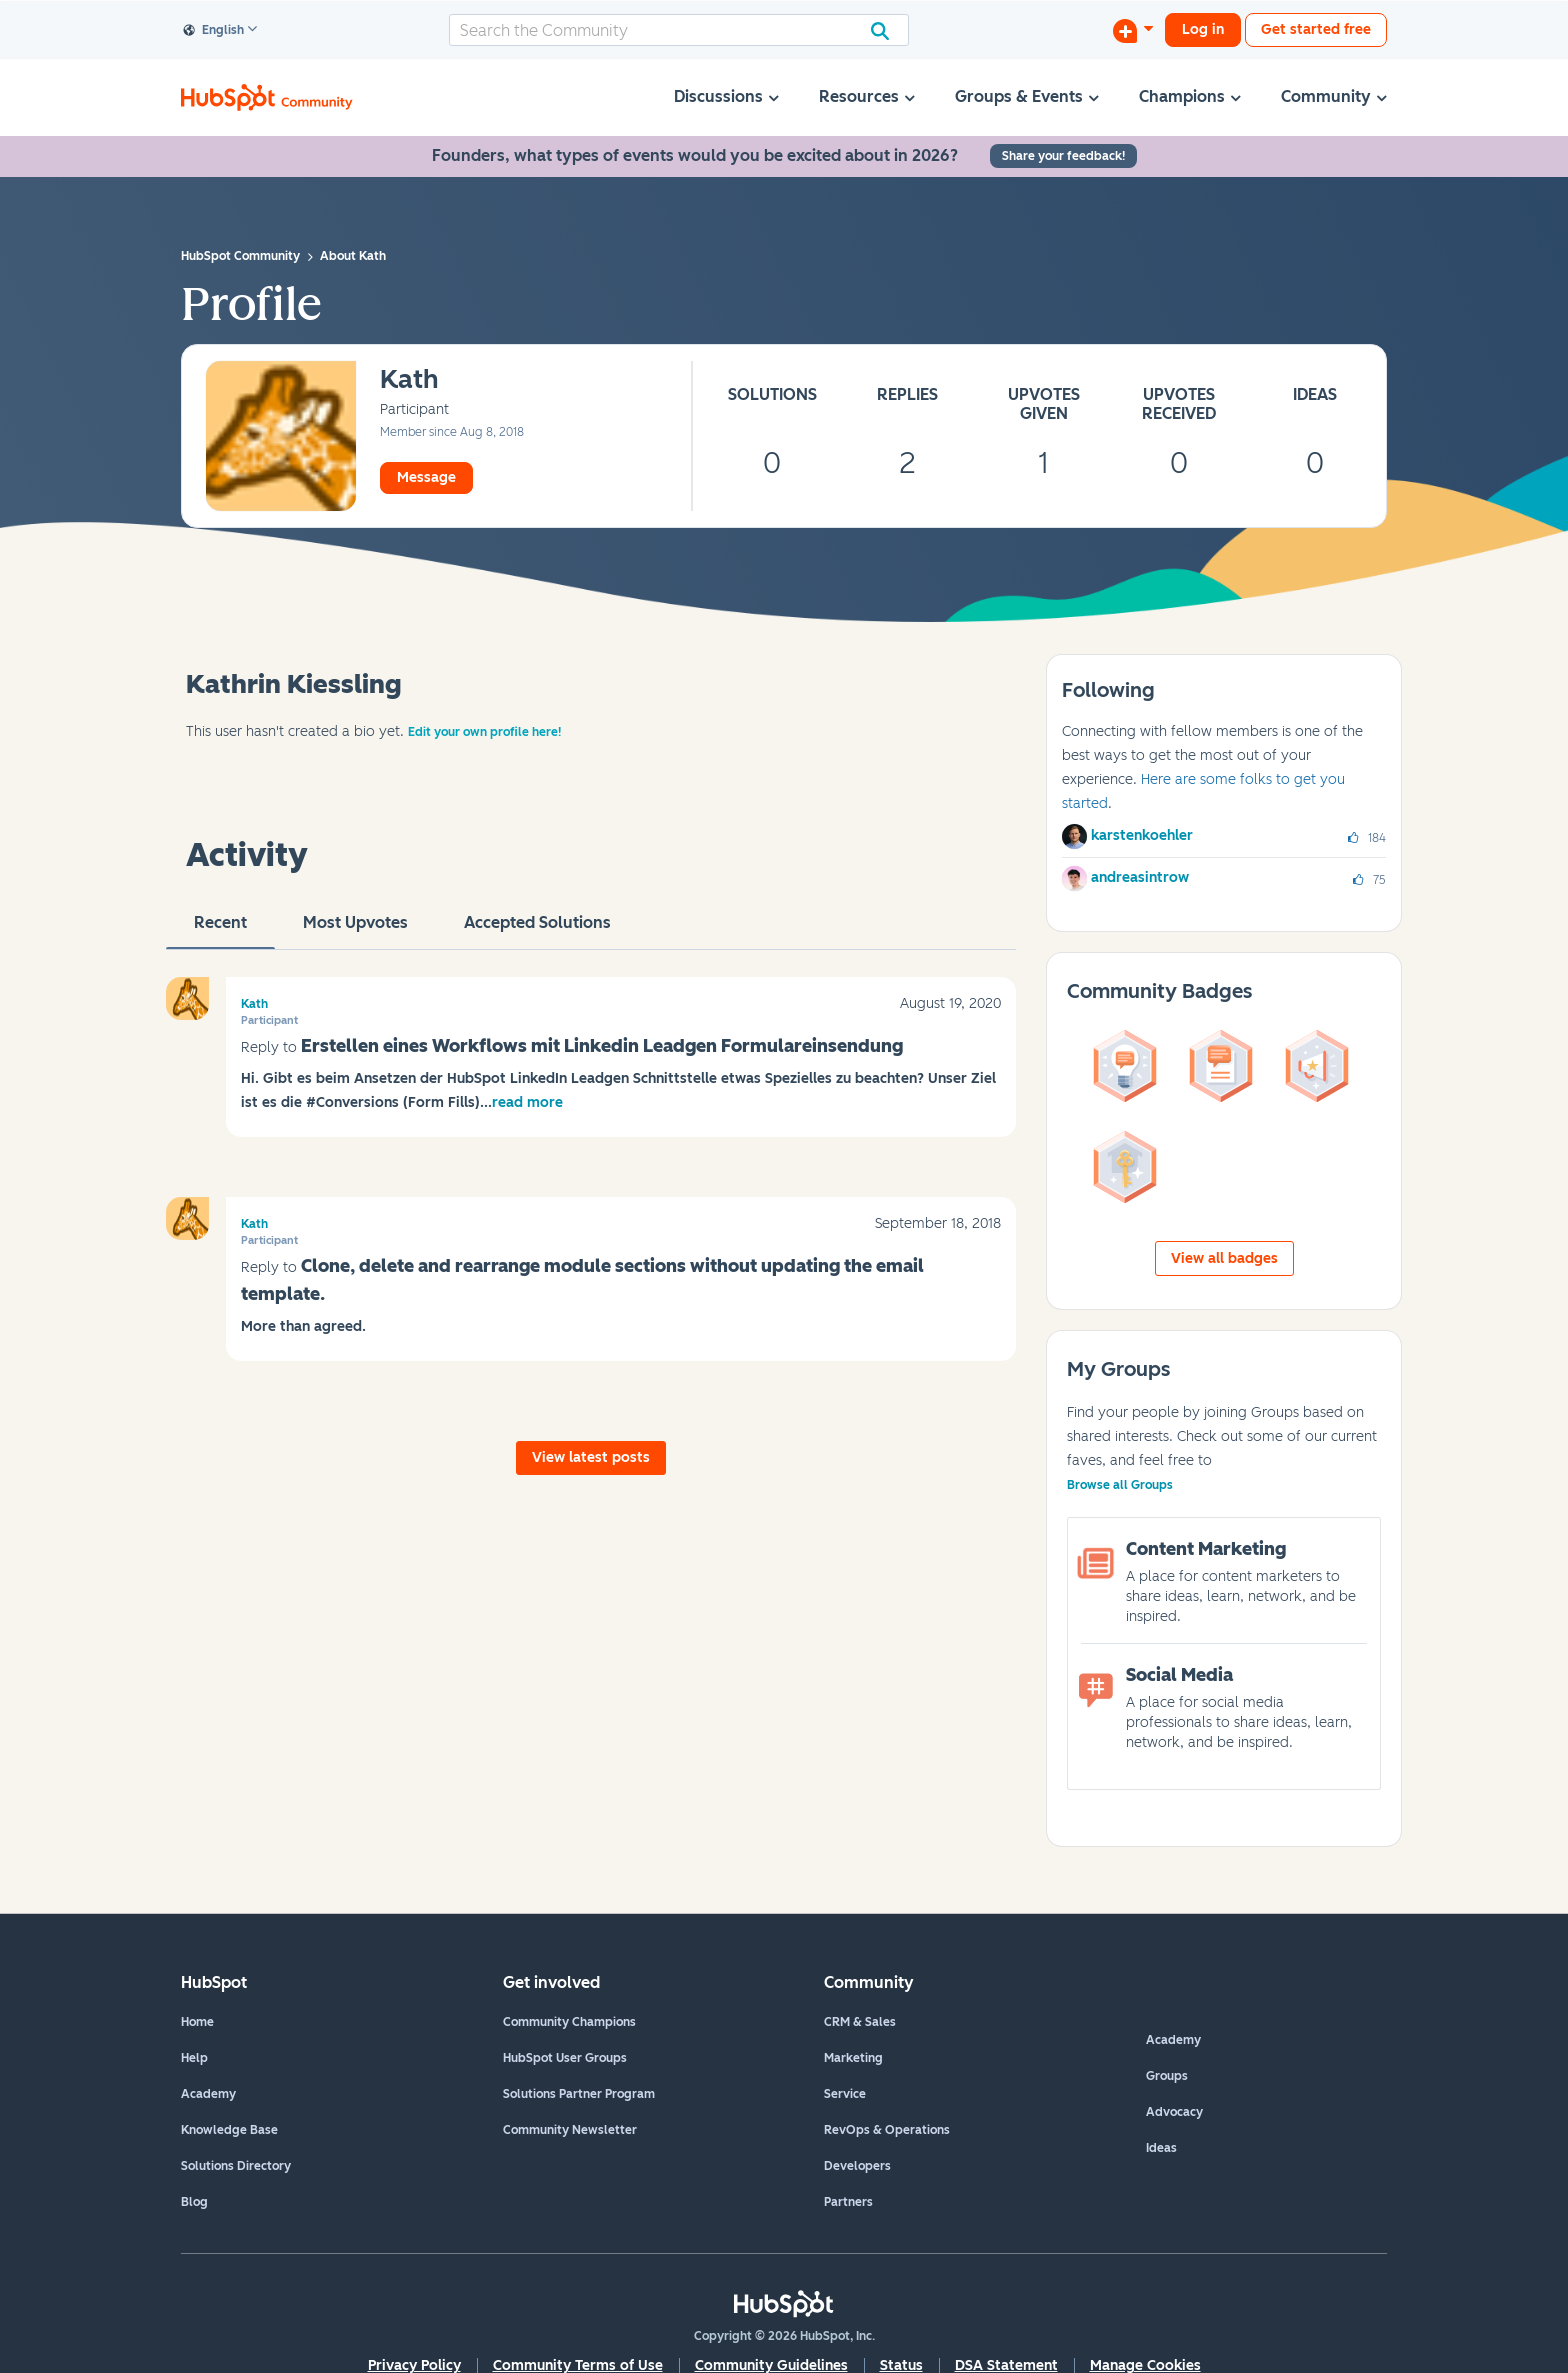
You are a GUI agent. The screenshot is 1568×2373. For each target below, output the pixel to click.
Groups (1167, 2076)
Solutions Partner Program (579, 2094)
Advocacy (1174, 2112)
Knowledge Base (229, 2130)
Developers (857, 2166)
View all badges (1224, 1258)
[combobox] (679, 30)
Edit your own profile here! (484, 732)
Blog (194, 2202)
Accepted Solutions (537, 931)
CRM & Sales (860, 2022)
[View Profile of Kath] (409, 380)
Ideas (1161, 2148)
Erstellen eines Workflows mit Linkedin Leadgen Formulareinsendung (602, 1046)
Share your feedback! (1063, 156)
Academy (208, 2094)
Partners (848, 2202)
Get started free (1316, 29)
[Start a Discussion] (1133, 30)
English (214, 31)
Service (845, 2094)
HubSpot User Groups (565, 2058)
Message (426, 477)
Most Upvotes (355, 931)
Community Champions (569, 2022)
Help (194, 2058)
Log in (1203, 29)
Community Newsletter (570, 2130)
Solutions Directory (236, 2166)
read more (527, 1102)
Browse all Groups (1120, 1485)
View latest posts (591, 1457)
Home (197, 2022)
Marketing (853, 2058)
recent (220, 931)
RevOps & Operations (887, 2130)
